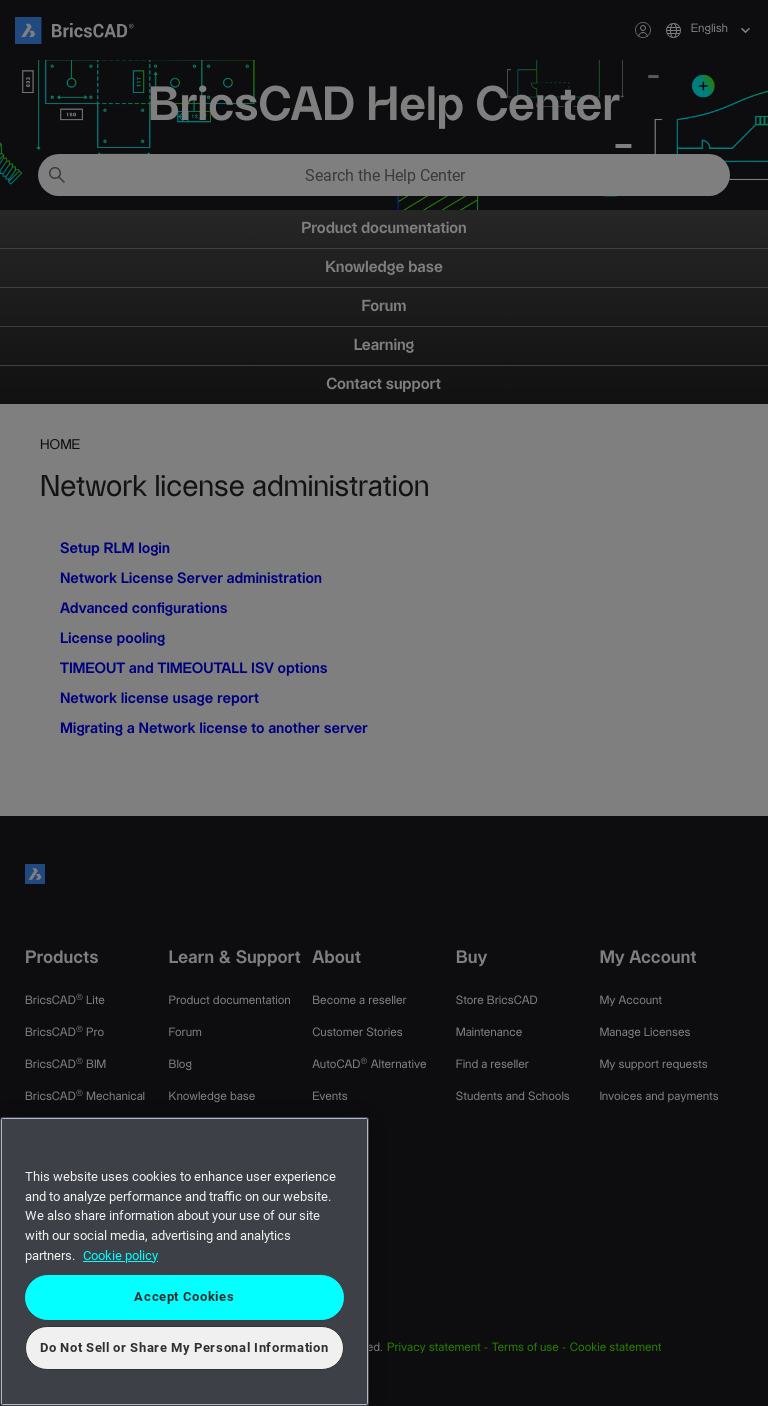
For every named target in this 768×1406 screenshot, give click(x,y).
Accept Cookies (184, 1296)
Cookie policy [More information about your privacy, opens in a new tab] (120, 1255)
